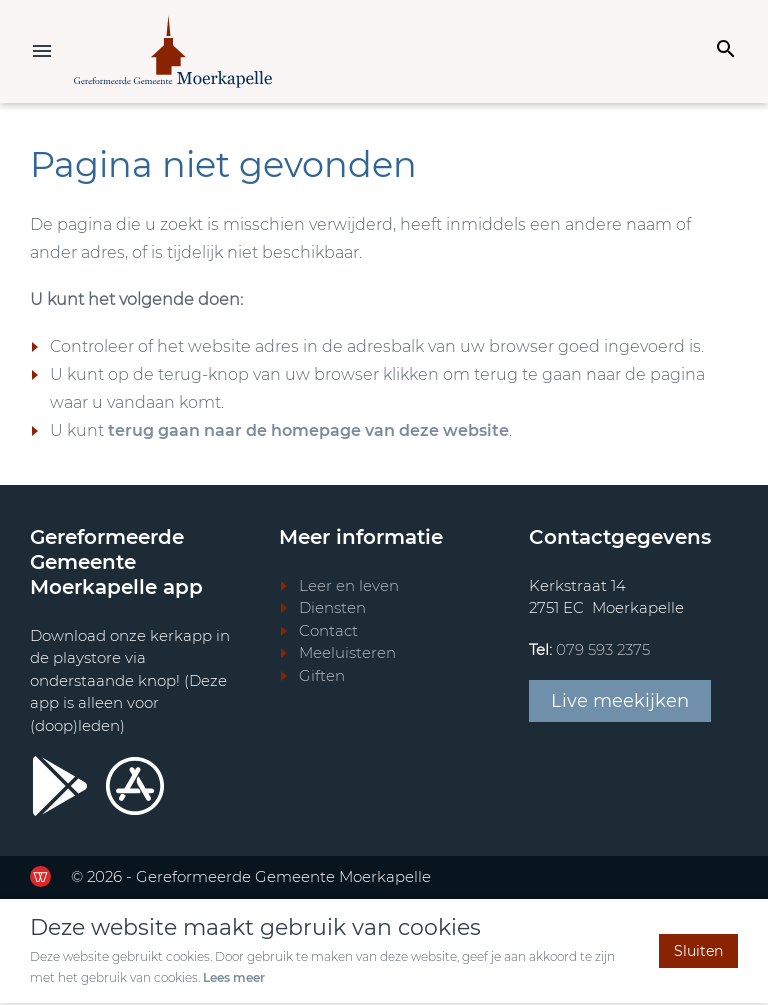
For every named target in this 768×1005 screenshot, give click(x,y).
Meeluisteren (347, 654)
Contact (328, 632)
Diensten (332, 609)
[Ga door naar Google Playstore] (60, 788)
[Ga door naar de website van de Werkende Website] (40, 878)
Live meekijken (620, 703)
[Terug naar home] (175, 52)
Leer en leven (349, 587)
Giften (322, 677)
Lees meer (234, 979)
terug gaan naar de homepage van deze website (308, 432)
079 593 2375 (603, 651)
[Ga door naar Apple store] (135, 788)
